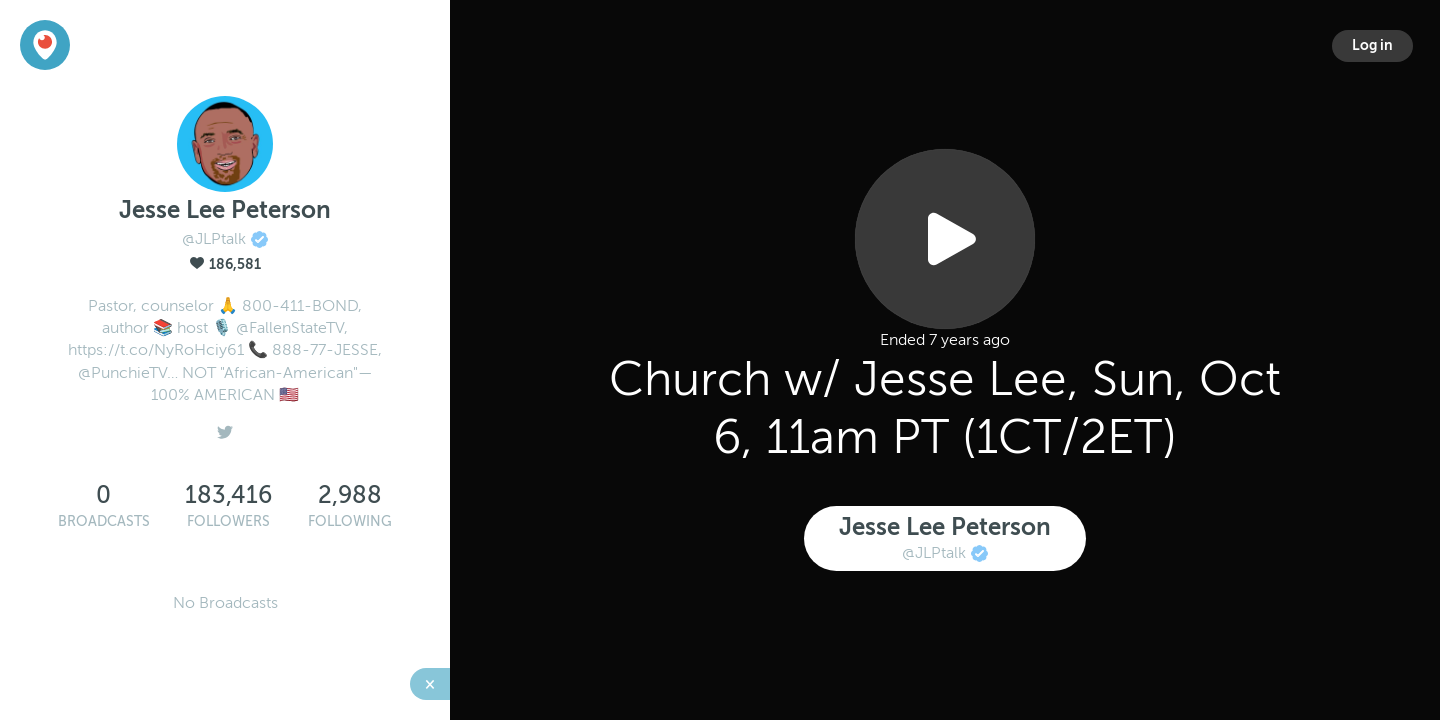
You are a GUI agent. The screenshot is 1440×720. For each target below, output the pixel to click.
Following (350, 521)
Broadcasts (104, 521)
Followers (228, 521)
